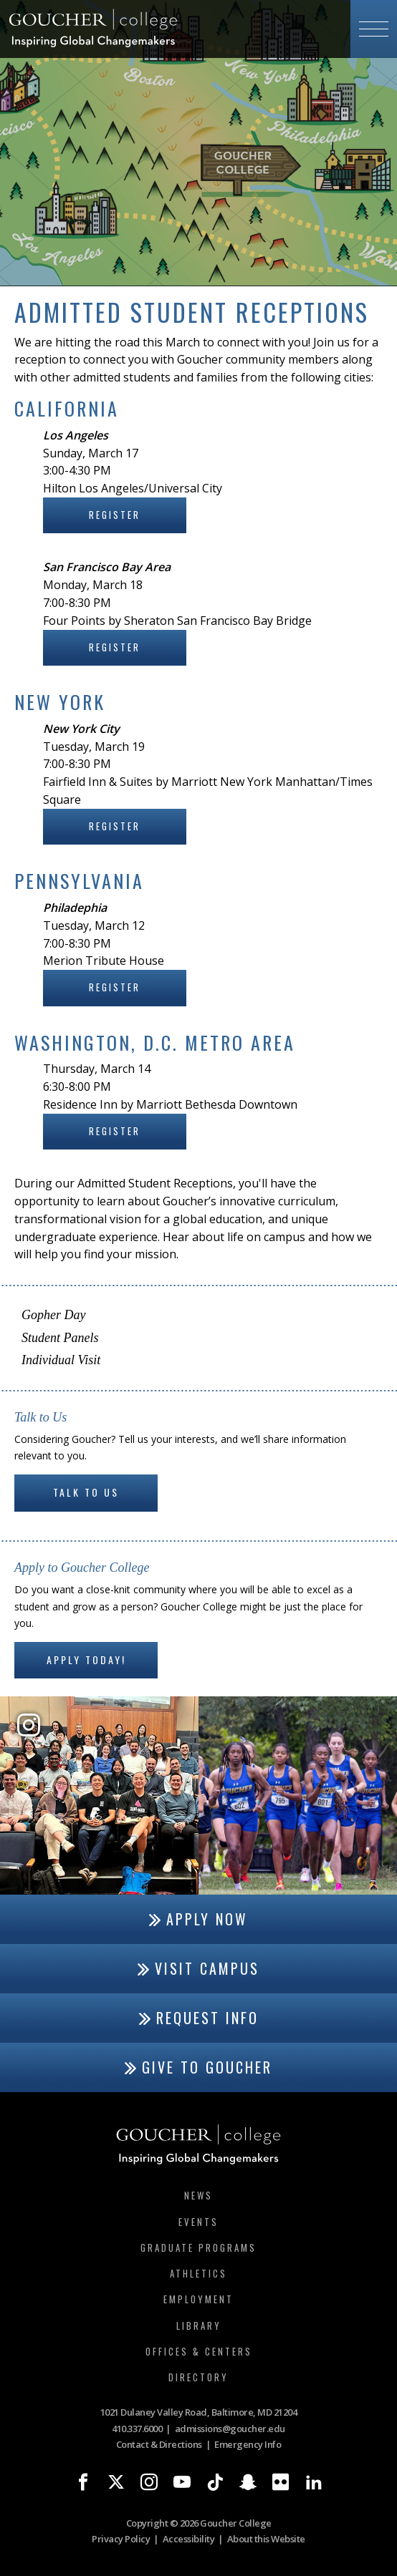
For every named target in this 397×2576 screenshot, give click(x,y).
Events (198, 2222)
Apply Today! (86, 1659)
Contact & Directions (159, 2444)
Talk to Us (86, 1492)
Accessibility (189, 2538)
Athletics (198, 2273)
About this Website (266, 2538)
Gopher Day (53, 1315)
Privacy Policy (121, 2538)
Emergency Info (247, 2444)
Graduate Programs (198, 2247)
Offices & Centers (198, 2351)
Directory (198, 2377)
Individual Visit (60, 1360)
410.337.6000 (137, 2428)
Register (114, 514)
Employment (198, 2299)
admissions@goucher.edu (230, 2428)
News (198, 2195)
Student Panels (59, 1338)
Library (198, 2325)
